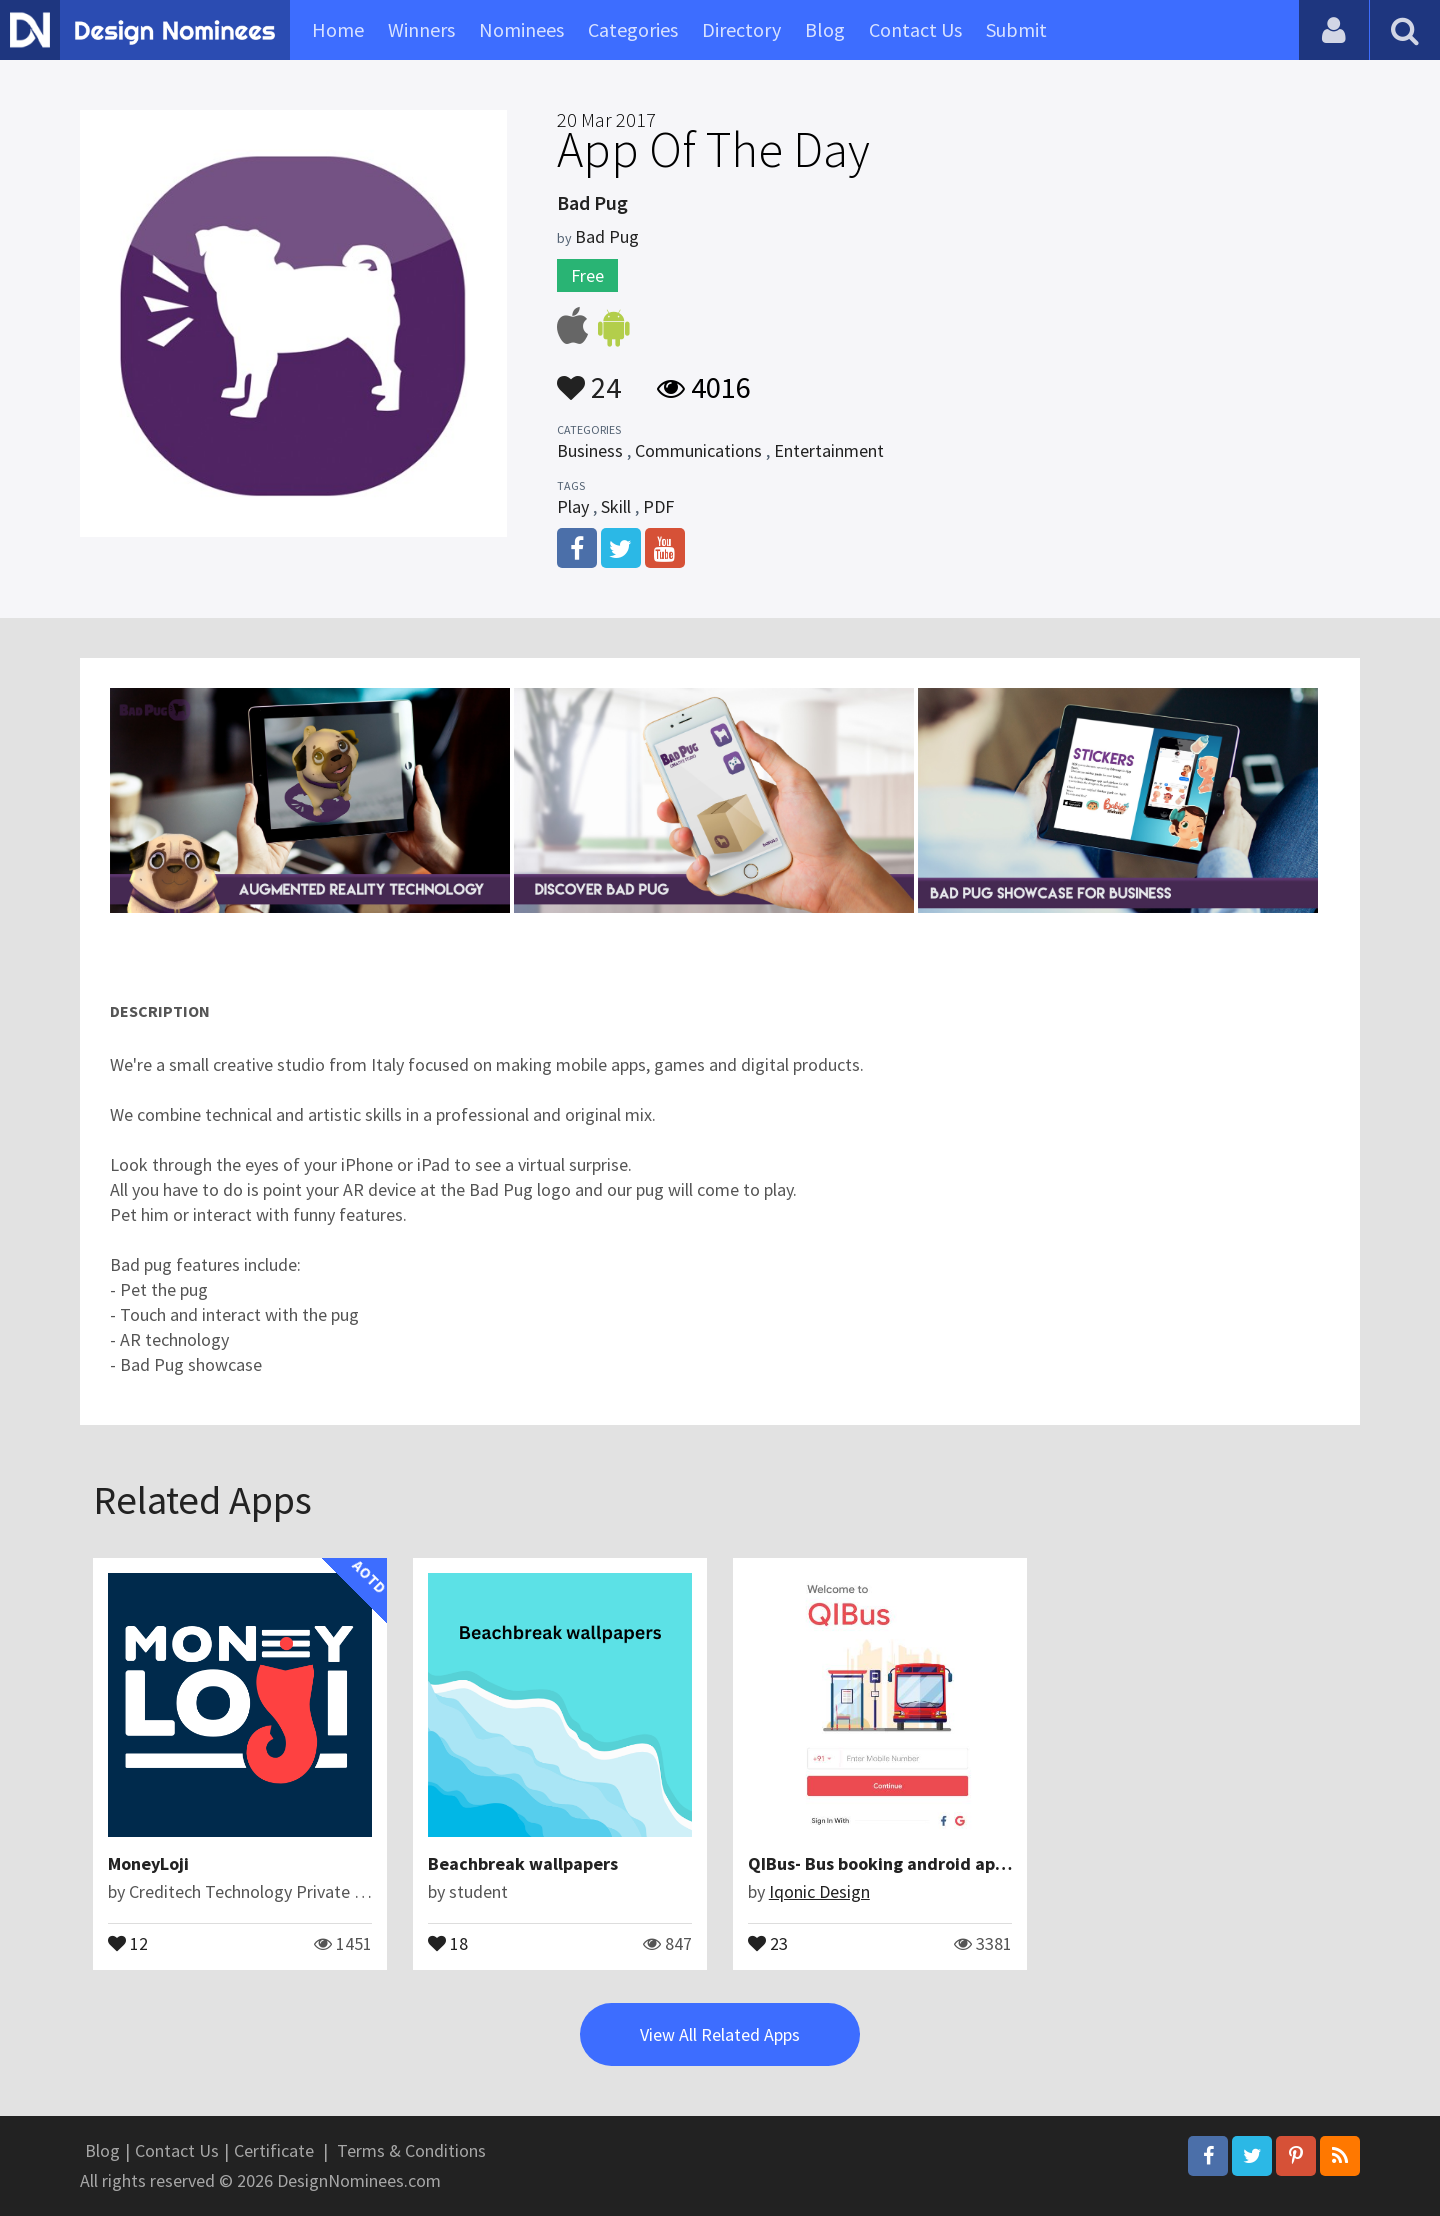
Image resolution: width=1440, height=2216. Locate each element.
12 (128, 1942)
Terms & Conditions (411, 2150)
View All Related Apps (720, 2034)
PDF (658, 506)
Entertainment (829, 450)
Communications (698, 450)
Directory (741, 29)
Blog (825, 29)
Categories (633, 29)
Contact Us (915, 29)
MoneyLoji (148, 1863)
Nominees (521, 29)
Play (573, 506)
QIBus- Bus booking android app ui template (926, 1863)
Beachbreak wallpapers (523, 1863)
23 (768, 1942)
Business (590, 450)
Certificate (274, 2150)
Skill (616, 506)
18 (448, 1942)
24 (589, 378)
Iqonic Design (819, 1891)
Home (338, 29)
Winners (421, 29)
